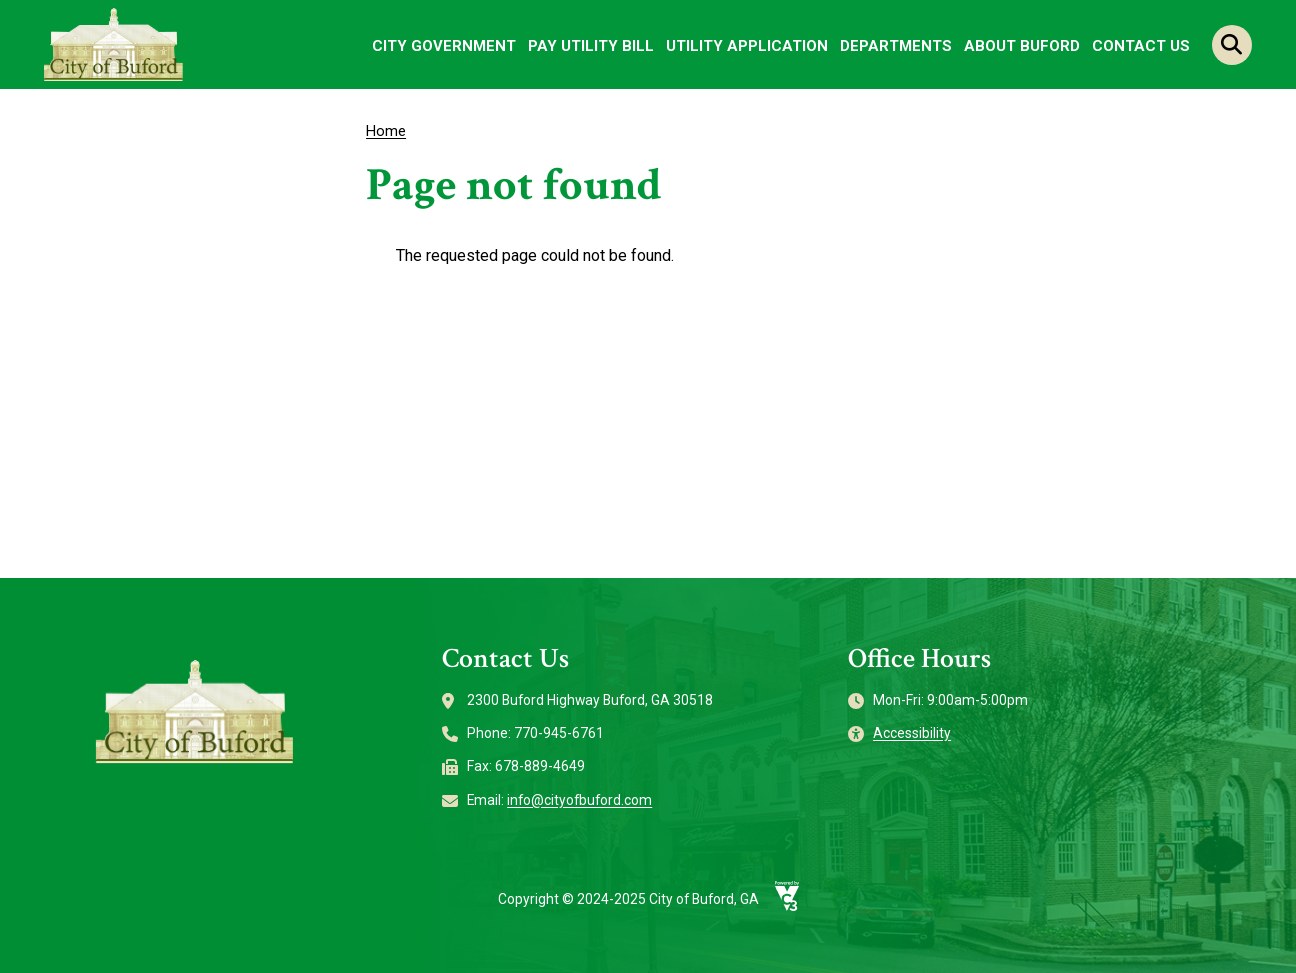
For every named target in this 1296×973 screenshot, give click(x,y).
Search (1232, 45)
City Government (444, 46)
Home (386, 131)
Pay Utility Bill (591, 46)
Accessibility (912, 733)
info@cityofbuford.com (579, 800)
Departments (896, 46)
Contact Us (1141, 46)
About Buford (1022, 46)
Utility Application (747, 46)
